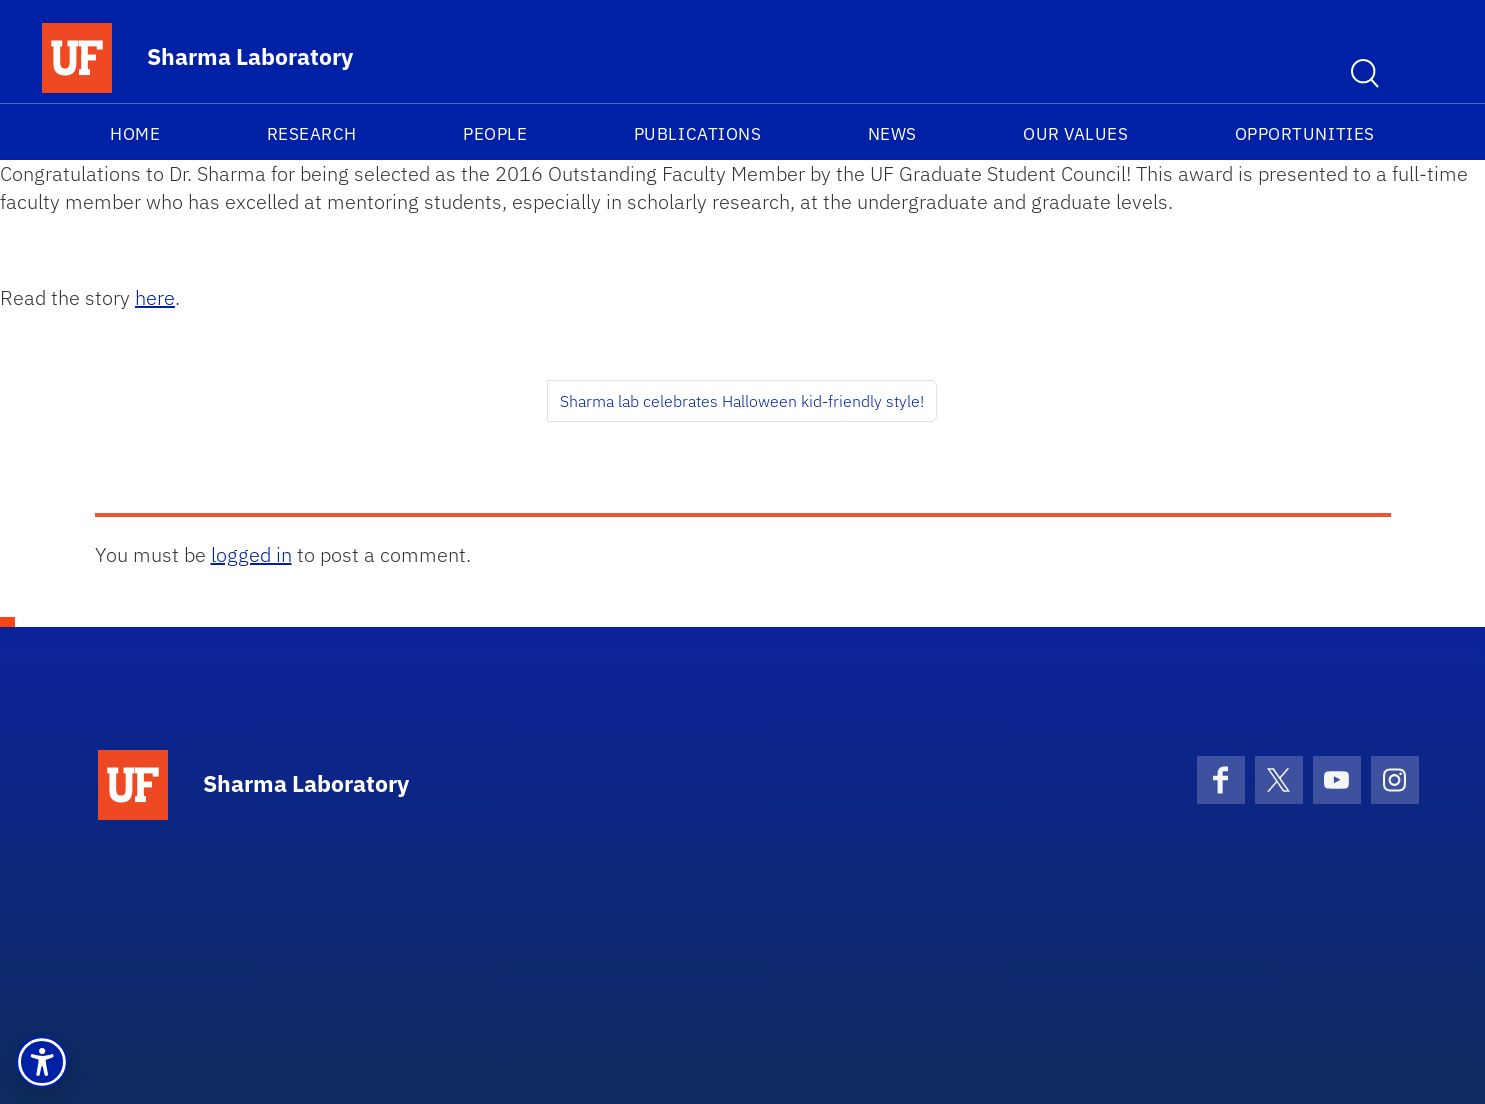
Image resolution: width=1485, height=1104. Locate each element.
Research (312, 134)
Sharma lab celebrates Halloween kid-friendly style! (742, 401)
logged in (251, 554)
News (892, 134)
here (155, 297)
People (495, 134)
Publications (697, 134)
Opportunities (1305, 134)
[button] (42, 1062)
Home (135, 134)
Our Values (1075, 134)
